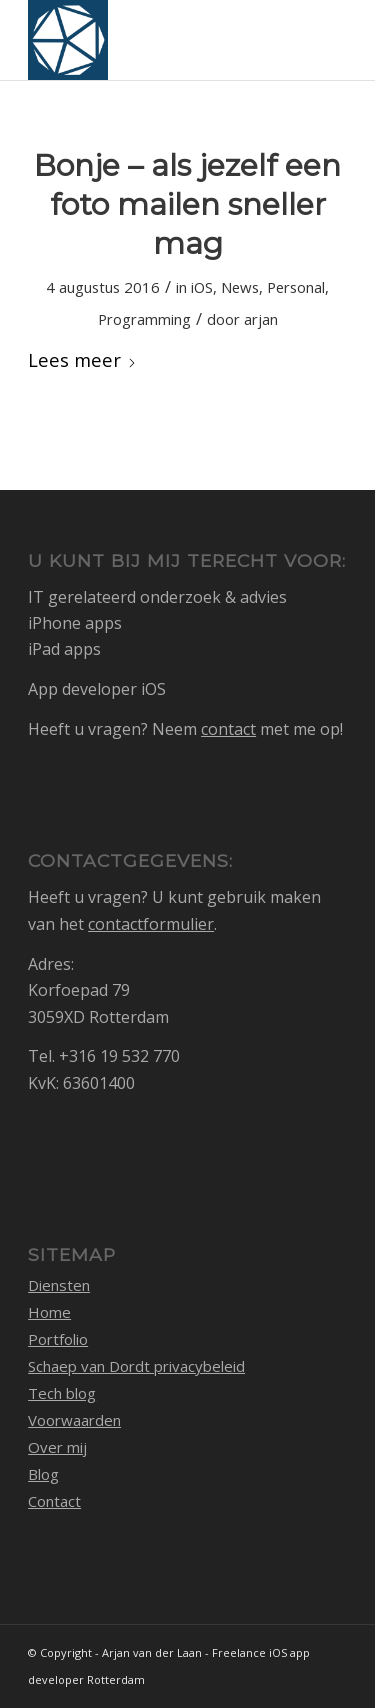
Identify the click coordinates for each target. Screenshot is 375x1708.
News (240, 287)
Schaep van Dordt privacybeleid (136, 1366)
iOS (202, 287)
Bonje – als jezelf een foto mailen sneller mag (187, 204)
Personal (296, 287)
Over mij (57, 1447)
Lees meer (82, 359)
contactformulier (151, 924)
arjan (261, 319)
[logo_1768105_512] (155, 40)
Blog (43, 1474)
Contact (54, 1501)
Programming (144, 319)
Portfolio (58, 1339)
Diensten (59, 1285)
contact (228, 729)
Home (49, 1312)
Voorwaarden (74, 1420)
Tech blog (62, 1393)
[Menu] (319, 40)
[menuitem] (319, 40)
